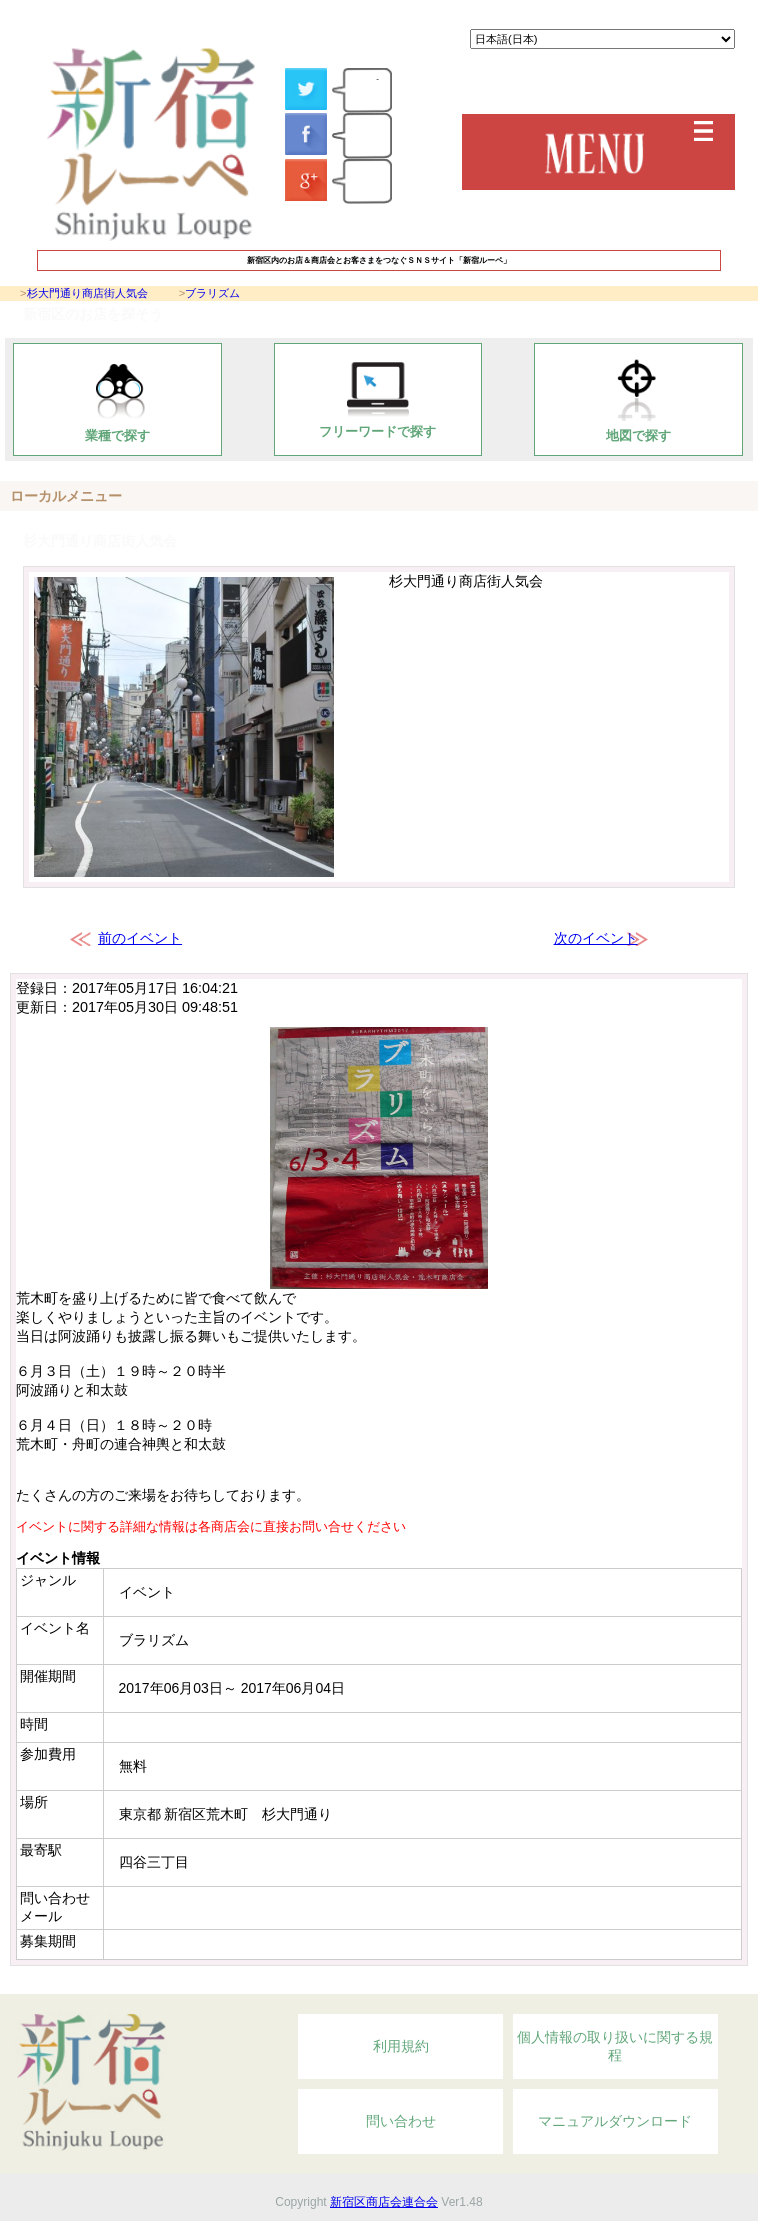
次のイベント (596, 938)
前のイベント (140, 938)
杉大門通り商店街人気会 (87, 293)
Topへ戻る (634, 1983)
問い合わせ (401, 2121)
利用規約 (401, 2046)
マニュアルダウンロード (615, 2121)
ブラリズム (212, 293)
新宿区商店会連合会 (384, 2202)
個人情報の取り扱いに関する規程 (615, 2046)
